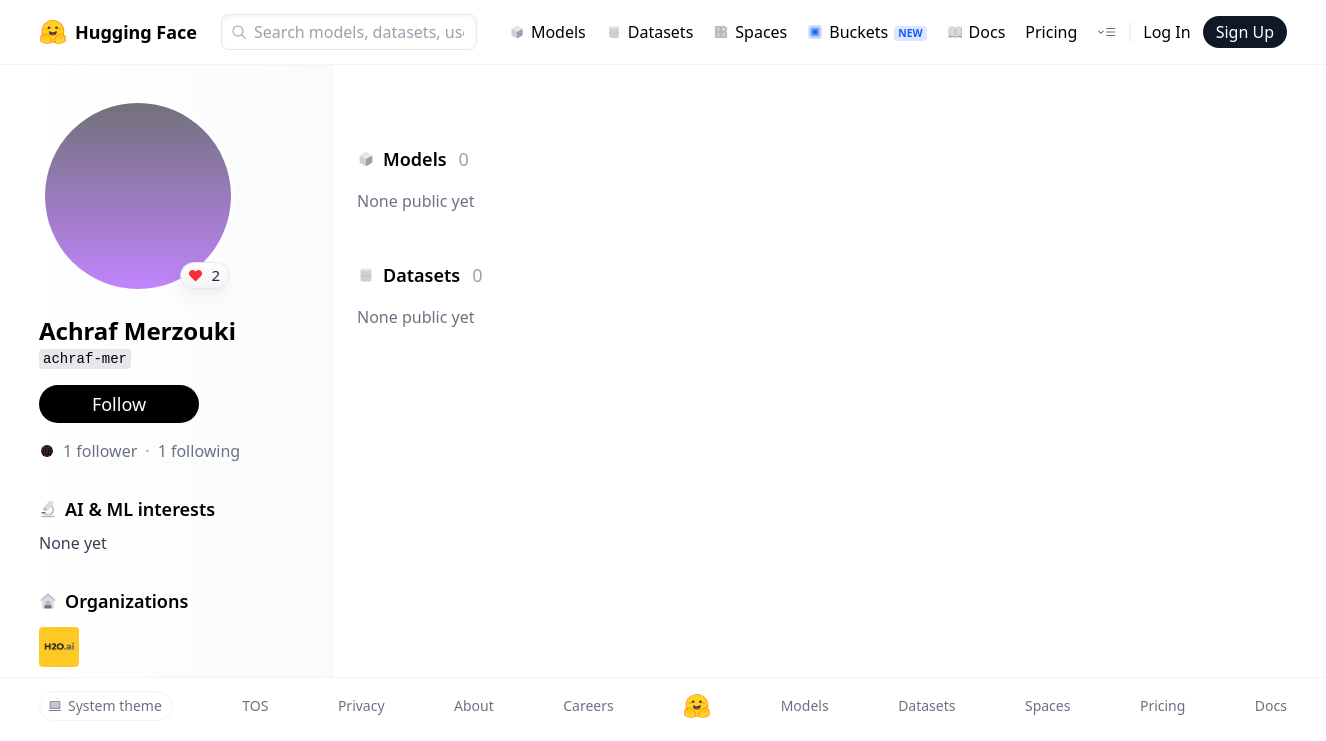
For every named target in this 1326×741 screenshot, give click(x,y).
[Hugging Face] (697, 706)
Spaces (750, 32)
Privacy (361, 705)
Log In (1166, 32)
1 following (199, 451)
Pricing (1051, 32)
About (474, 705)
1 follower (100, 451)
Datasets (650, 32)
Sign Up (1245, 32)
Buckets (866, 32)
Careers (588, 705)
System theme (105, 705)
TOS (255, 705)
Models (547, 32)
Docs (976, 32)
